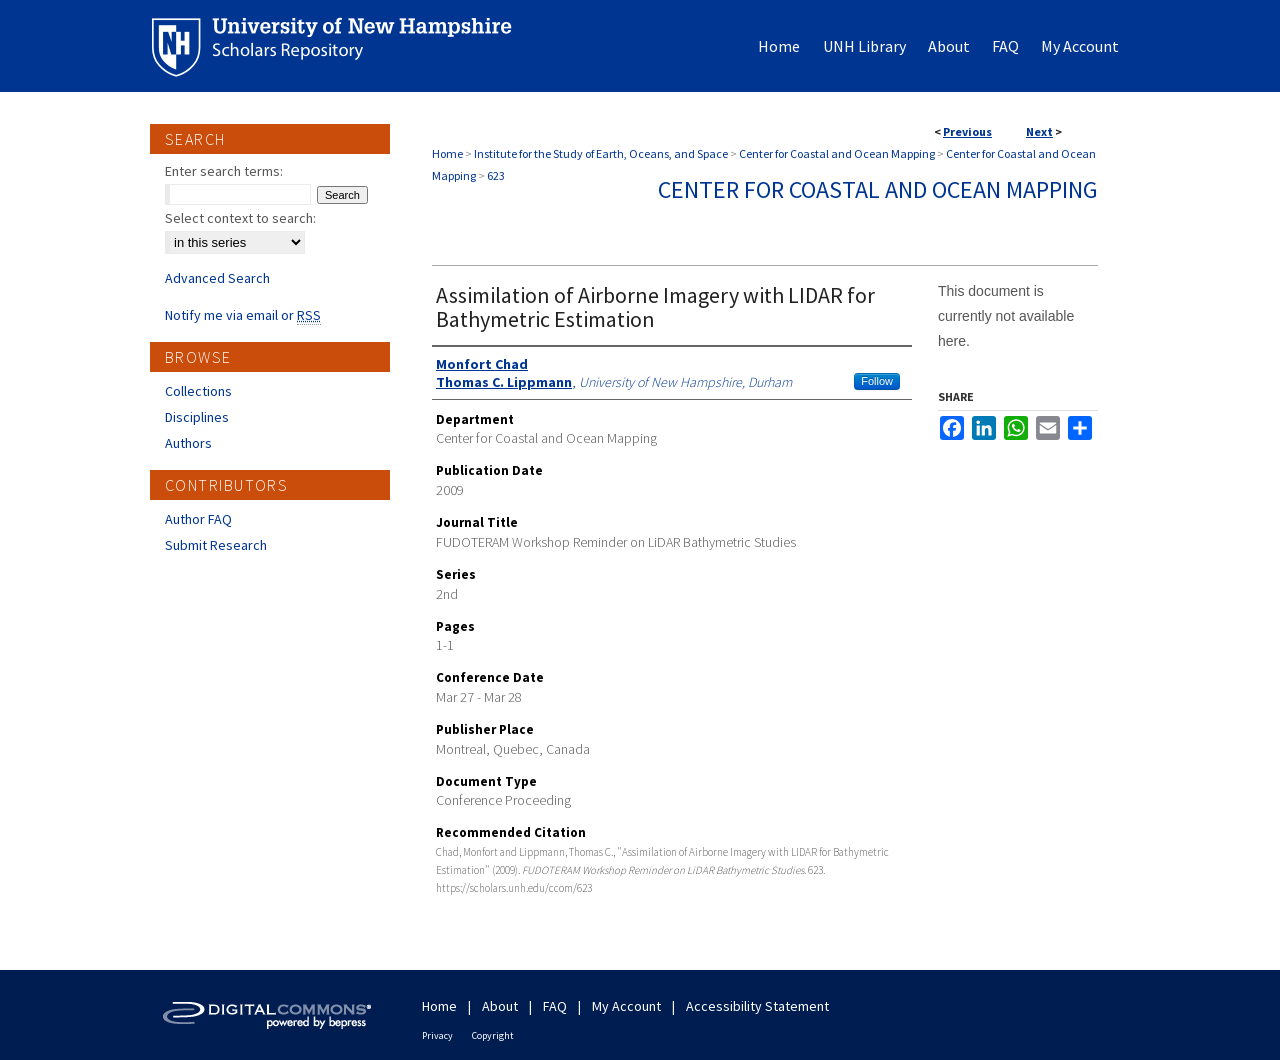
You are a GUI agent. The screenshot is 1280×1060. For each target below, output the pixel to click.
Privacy (437, 1035)
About (500, 1006)
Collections (198, 391)
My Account (626, 1006)
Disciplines (197, 417)
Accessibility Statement (757, 1006)
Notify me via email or (243, 315)
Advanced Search (217, 278)
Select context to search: (240, 218)
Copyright (493, 1035)
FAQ (555, 1006)
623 (496, 175)
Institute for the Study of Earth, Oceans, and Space (601, 153)
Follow (877, 381)
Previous (967, 131)
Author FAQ (198, 519)
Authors (188, 443)
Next (1039, 131)
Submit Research (216, 545)
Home (447, 153)
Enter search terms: (224, 171)
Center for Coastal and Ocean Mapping (837, 153)
